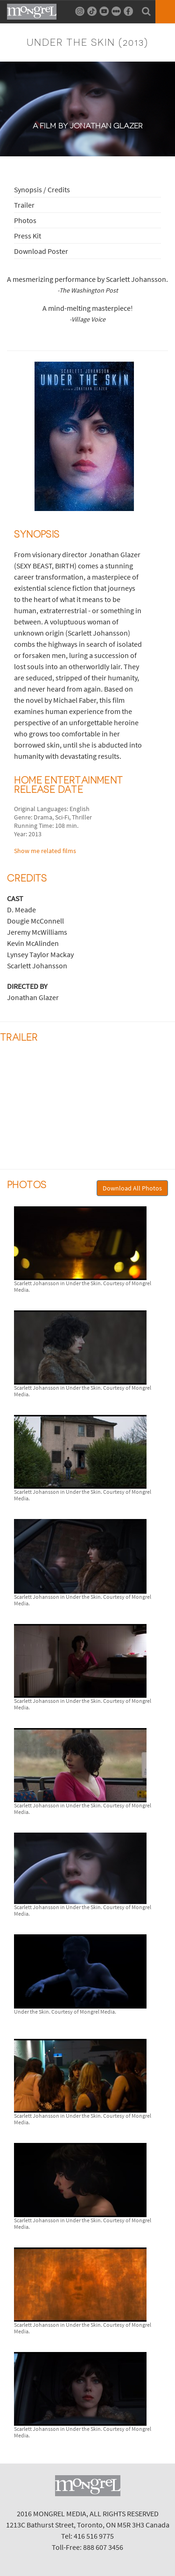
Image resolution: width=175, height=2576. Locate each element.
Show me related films (45, 851)
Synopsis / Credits (42, 189)
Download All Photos (132, 1188)
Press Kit (27, 235)
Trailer (24, 205)
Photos (25, 220)
